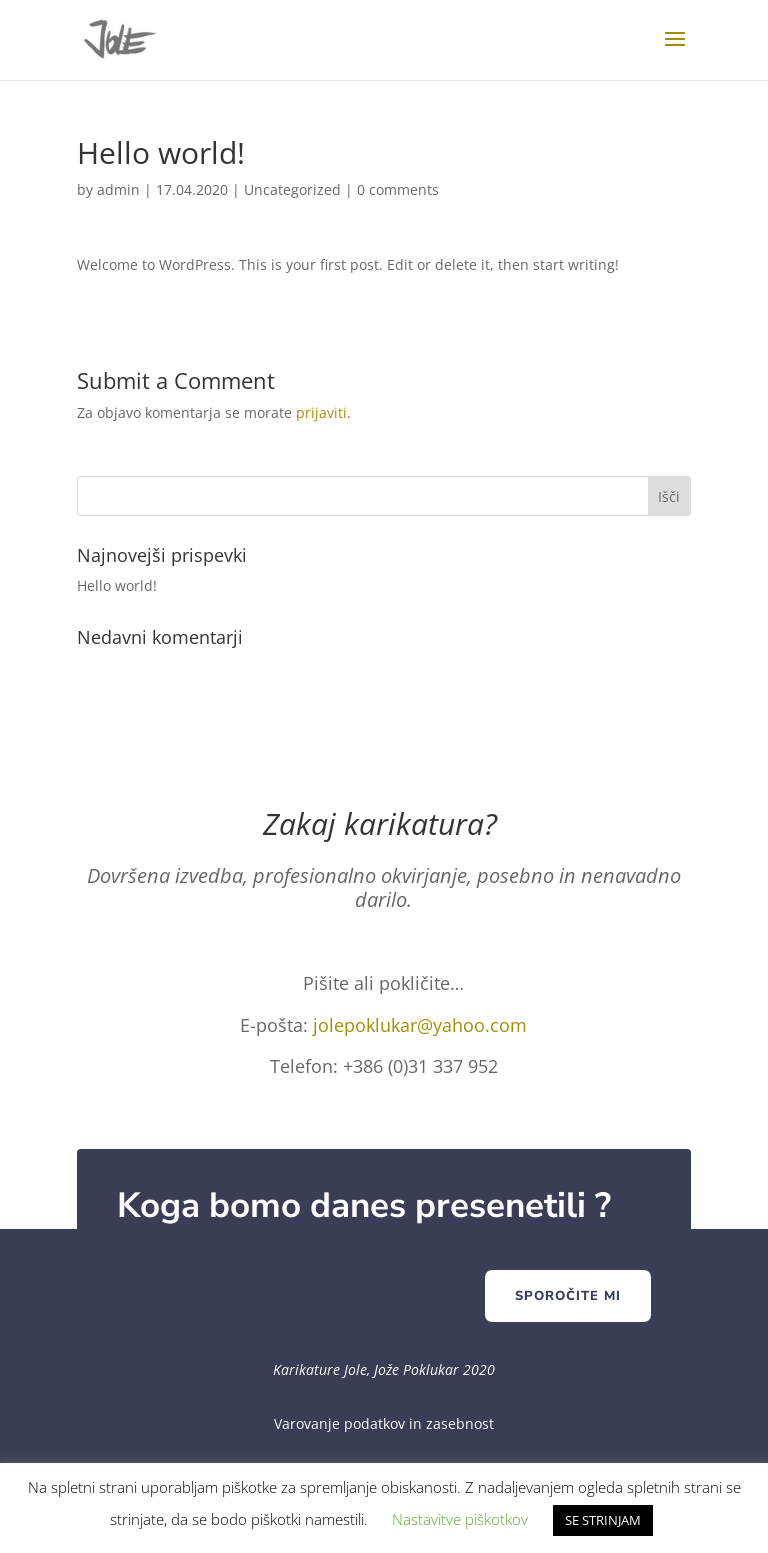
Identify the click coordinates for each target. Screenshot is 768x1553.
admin (118, 189)
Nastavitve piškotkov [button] (460, 1519)
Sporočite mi (568, 1296)
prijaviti (321, 412)
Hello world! (117, 585)
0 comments (398, 189)
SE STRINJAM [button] (603, 1520)
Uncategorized (292, 189)
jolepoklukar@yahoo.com (420, 1025)
